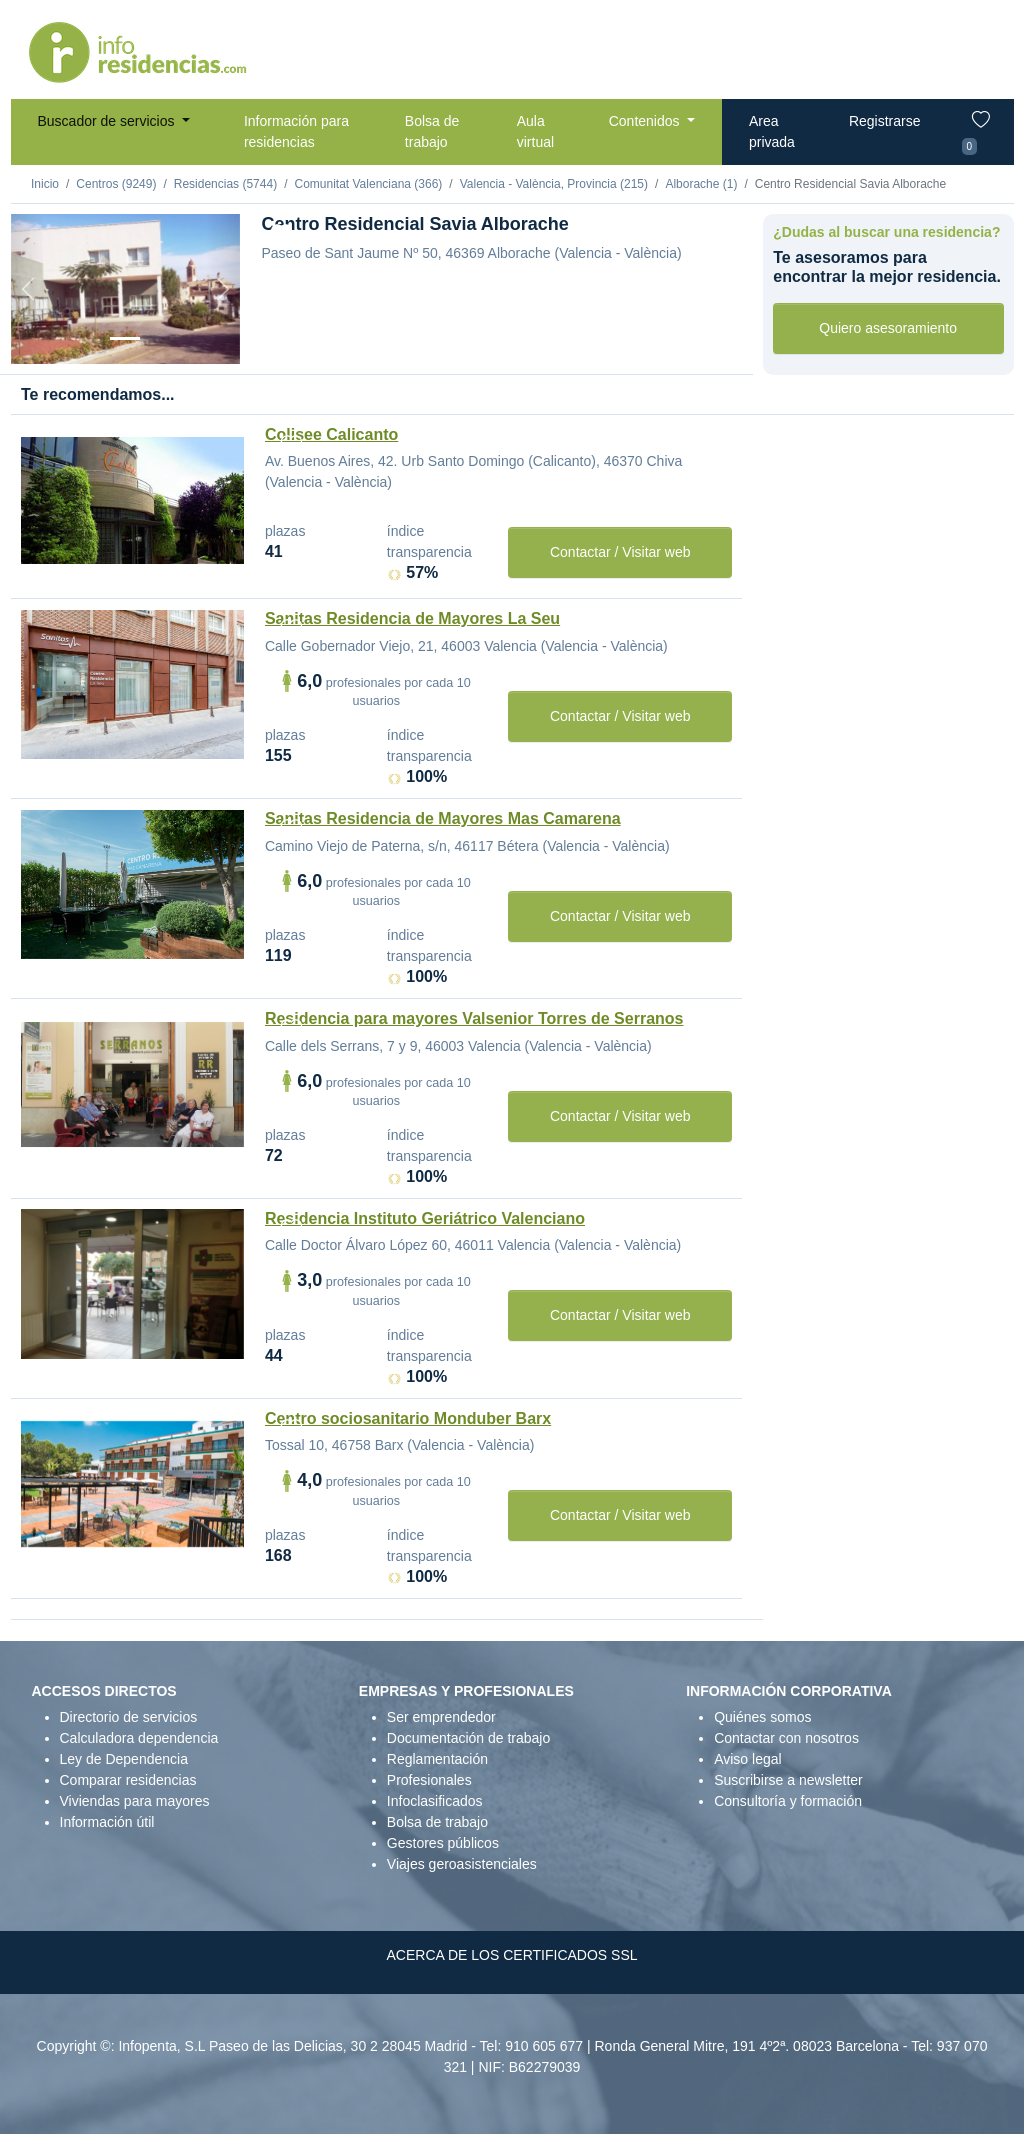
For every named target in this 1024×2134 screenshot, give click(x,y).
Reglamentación (437, 1759)
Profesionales (429, 1780)
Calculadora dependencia (139, 1738)
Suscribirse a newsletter (788, 1780)
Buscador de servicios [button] (108, 121)
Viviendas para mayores (135, 1801)
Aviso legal (747, 1759)
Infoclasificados (435, 1801)
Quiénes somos (762, 1717)
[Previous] (28, 289)
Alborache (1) (701, 184)
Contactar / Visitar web (620, 552)
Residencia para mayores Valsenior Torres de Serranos (474, 1018)
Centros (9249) (116, 184)
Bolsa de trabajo (432, 131)
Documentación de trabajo (468, 1738)
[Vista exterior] (125, 338)
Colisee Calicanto (331, 434)
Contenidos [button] (646, 121)
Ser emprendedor (441, 1717)
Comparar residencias (128, 1780)
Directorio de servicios (129, 1717)
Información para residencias (296, 131)
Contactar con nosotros (786, 1738)
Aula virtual (535, 131)
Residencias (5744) (225, 184)
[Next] (223, 289)
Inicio (45, 184)
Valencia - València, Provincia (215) (554, 184)
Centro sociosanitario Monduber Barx (408, 1418)
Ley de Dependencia (124, 1759)
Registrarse (885, 121)
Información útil (107, 1822)
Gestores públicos (443, 1843)
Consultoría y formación (788, 1801)
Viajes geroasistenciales (462, 1864)
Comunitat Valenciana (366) (368, 184)
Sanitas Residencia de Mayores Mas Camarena (443, 818)
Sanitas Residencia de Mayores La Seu (412, 618)
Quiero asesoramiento (888, 328)
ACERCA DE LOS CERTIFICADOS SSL (511, 1955)
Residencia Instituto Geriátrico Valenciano (425, 1218)
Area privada (772, 131)
